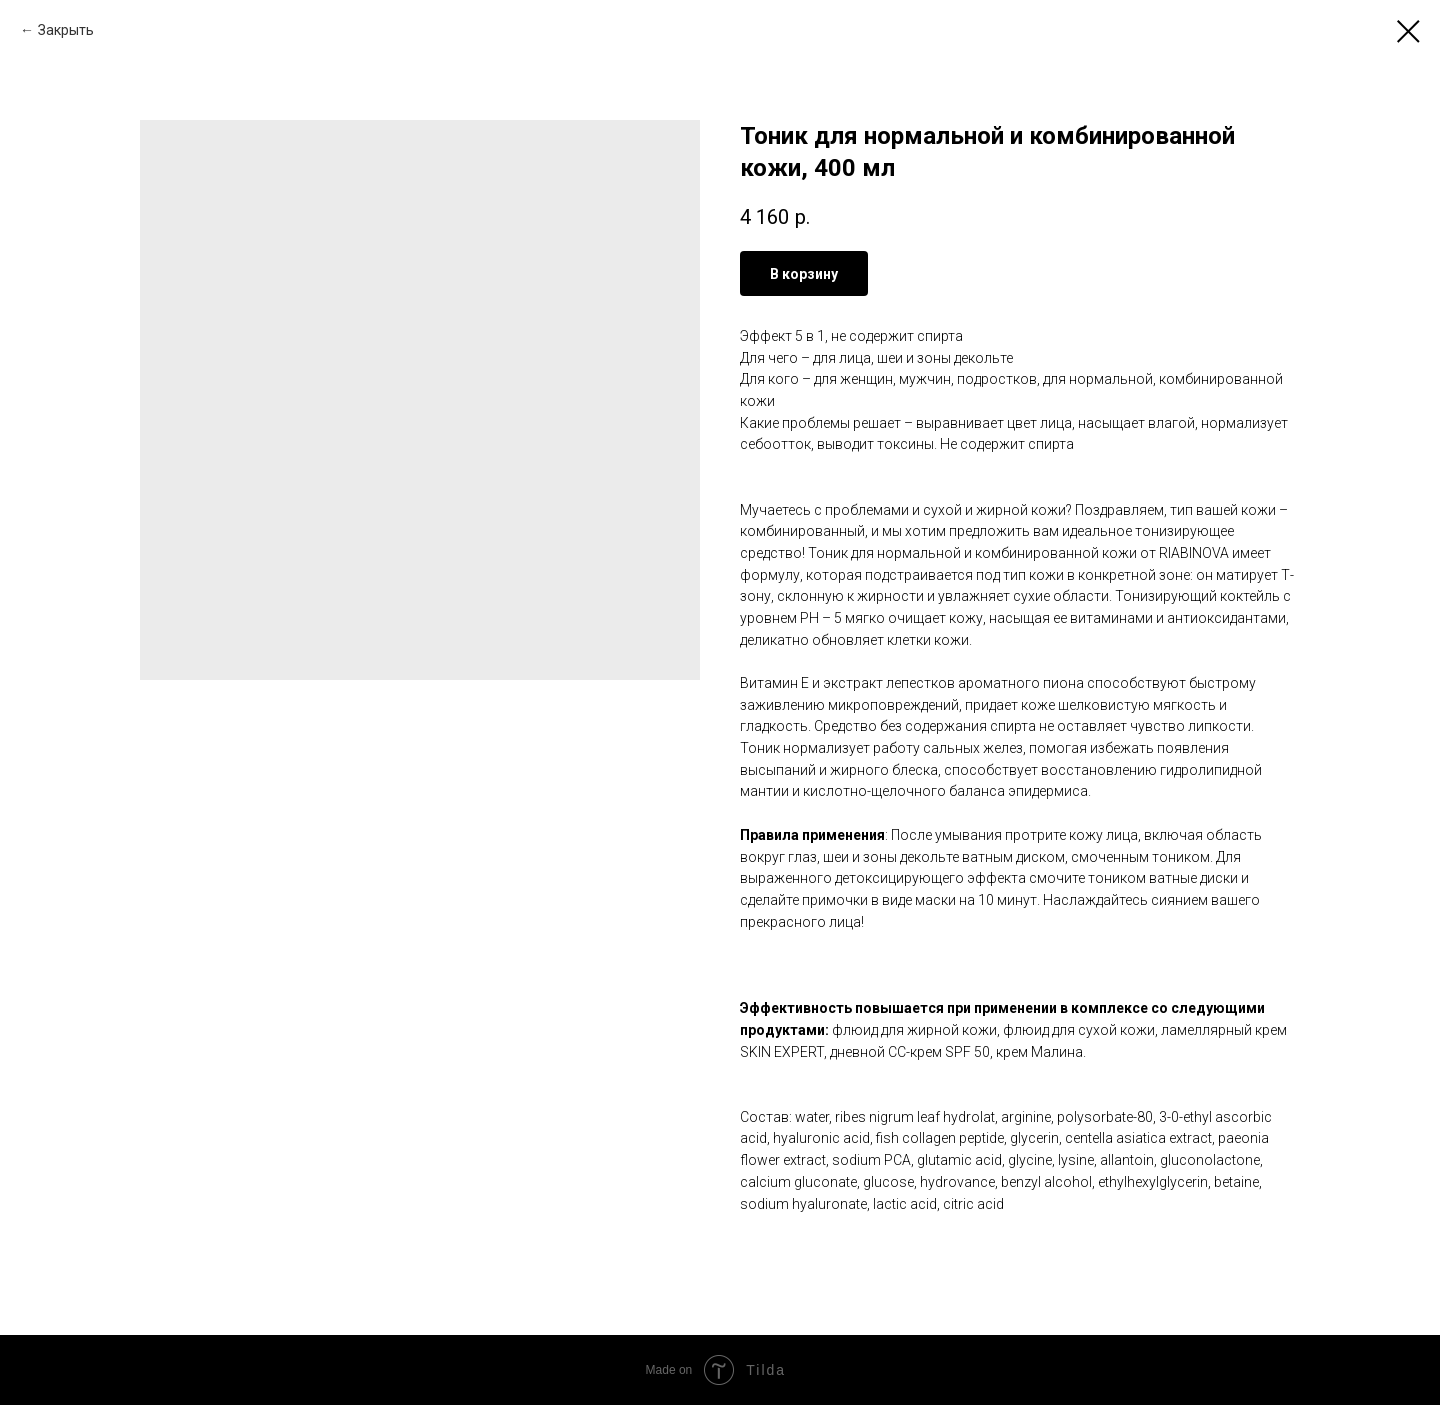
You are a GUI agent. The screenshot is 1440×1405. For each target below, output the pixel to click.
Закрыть (66, 30)
